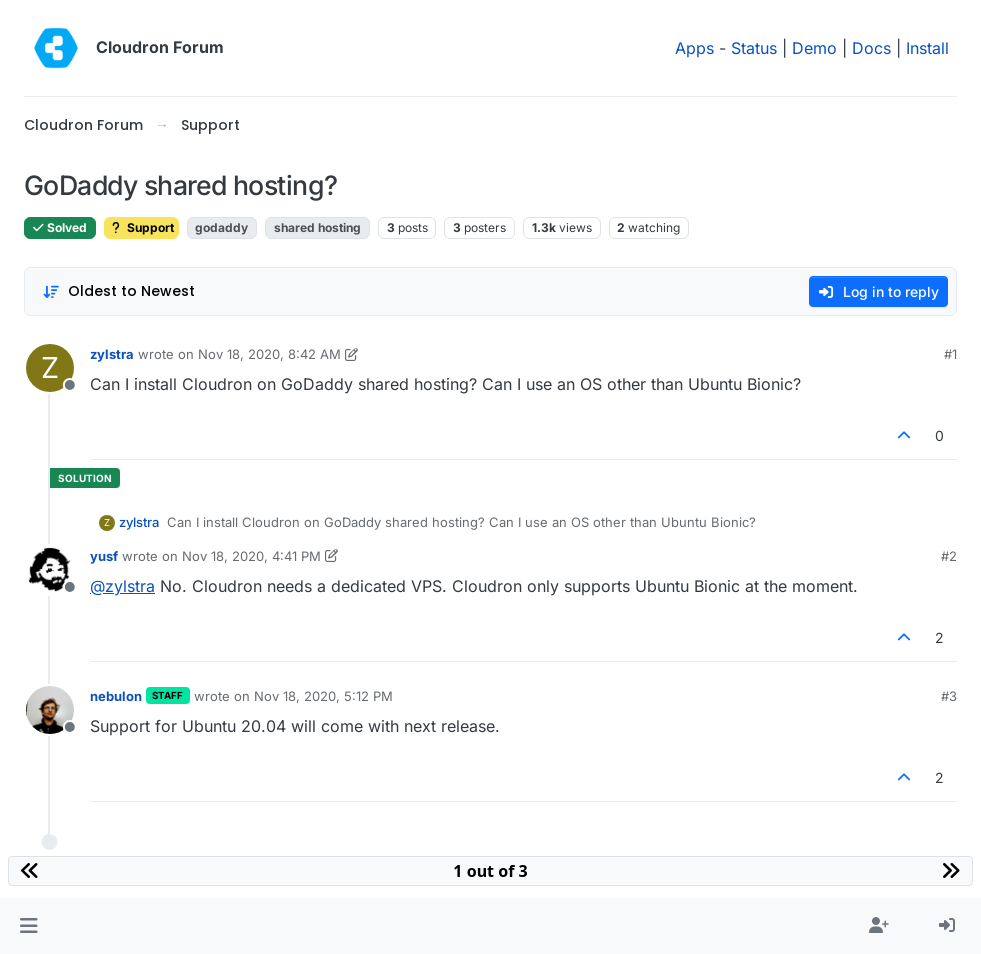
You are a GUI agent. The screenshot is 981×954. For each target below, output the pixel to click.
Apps (694, 48)
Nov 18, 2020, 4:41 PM (251, 556)
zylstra (112, 354)
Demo (814, 48)
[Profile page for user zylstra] (50, 368)
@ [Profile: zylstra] (122, 586)
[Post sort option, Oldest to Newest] (118, 291)
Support (141, 227)
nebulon (116, 696)
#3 (949, 696)
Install (927, 48)
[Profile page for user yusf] (50, 570)
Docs (871, 48)
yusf (104, 556)
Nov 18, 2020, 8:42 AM (269, 354)
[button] (28, 926)
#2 (949, 556)
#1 (950, 354)
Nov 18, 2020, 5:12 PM (323, 696)
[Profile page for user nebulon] (50, 710)
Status (754, 48)
